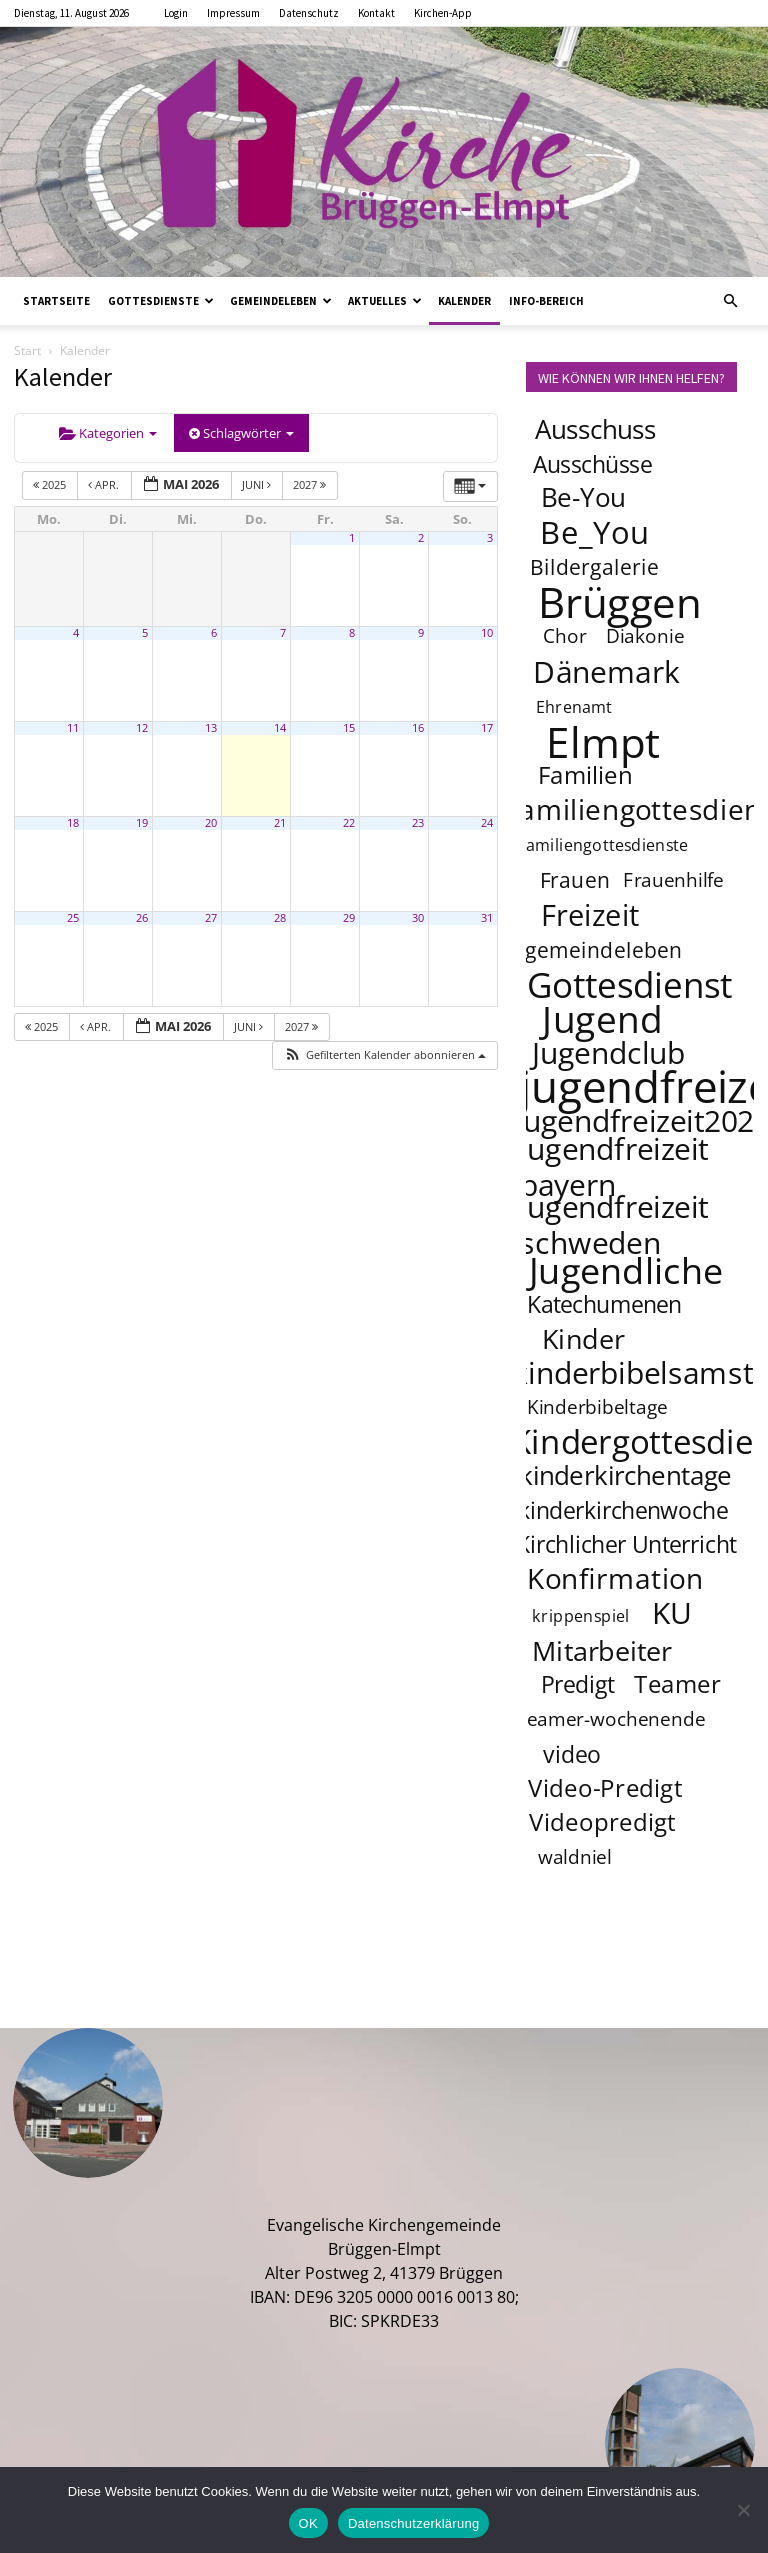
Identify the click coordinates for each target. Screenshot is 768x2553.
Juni (258, 484)
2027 (311, 484)
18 (73, 823)
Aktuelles (385, 301)
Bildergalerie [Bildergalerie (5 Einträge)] (594, 566)
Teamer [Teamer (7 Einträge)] (678, 1683)
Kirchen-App (443, 13)
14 (280, 728)
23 (418, 823)
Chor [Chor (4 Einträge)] (565, 636)
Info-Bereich (546, 301)
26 (142, 918)
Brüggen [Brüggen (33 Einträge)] (620, 601)
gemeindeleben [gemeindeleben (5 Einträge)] (604, 949)
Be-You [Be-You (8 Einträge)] (583, 497)
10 (487, 633)
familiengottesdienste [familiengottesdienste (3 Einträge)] (604, 844)
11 (73, 728)
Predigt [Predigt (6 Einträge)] (578, 1684)
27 (211, 918)
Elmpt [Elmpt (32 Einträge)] (603, 741)
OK (308, 2523)
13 (211, 728)
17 (487, 728)
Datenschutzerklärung (413, 2523)
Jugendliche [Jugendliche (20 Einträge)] (626, 1270)
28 (280, 918)
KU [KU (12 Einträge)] (672, 1612)
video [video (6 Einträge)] (571, 1754)
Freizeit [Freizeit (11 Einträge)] (590, 915)
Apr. (105, 484)
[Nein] (743, 2510)
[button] (730, 301)
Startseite (56, 301)
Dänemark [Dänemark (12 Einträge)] (606, 671)
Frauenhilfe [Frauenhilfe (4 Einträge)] (674, 880)
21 (280, 823)
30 (418, 918)
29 (349, 918)
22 (349, 823)
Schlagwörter (241, 433)
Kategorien (108, 433)
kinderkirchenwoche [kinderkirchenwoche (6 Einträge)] (623, 1510)
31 (487, 918)
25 (73, 918)
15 (349, 728)
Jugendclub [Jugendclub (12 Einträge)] (608, 1052)
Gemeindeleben (281, 301)
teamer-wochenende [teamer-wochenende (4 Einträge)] (612, 1719)
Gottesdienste (161, 301)
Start (27, 350)
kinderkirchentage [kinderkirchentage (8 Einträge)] (625, 1475)
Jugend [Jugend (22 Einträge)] (602, 1018)
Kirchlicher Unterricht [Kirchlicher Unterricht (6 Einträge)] (626, 1544)
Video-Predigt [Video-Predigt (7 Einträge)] (605, 1787)
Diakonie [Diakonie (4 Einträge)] (646, 636)
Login (176, 13)
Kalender (464, 301)
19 (142, 823)
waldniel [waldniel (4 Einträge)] (575, 1857)
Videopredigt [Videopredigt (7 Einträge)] (602, 1821)
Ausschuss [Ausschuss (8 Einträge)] (596, 429)
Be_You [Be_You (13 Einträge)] (595, 532)
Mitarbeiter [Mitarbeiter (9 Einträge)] (602, 1650)
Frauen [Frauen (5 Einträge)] (575, 879)
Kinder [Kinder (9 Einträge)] (583, 1338)
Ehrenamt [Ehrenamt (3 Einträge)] (574, 706)
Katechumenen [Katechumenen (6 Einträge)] (604, 1304)
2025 (51, 484)
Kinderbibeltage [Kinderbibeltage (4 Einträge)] (597, 1407)
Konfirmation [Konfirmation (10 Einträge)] (615, 1578)
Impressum (233, 13)
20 (211, 823)
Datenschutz (309, 13)
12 (142, 728)
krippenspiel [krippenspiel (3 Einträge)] (581, 1615)
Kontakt (376, 13)
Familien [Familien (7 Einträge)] (585, 774)
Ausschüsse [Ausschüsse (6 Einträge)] (592, 464)
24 (487, 823)
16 (418, 728)
